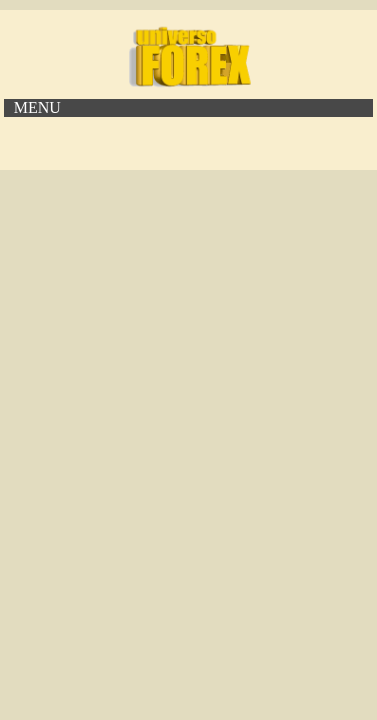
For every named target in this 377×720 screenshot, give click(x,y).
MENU (37, 107)
